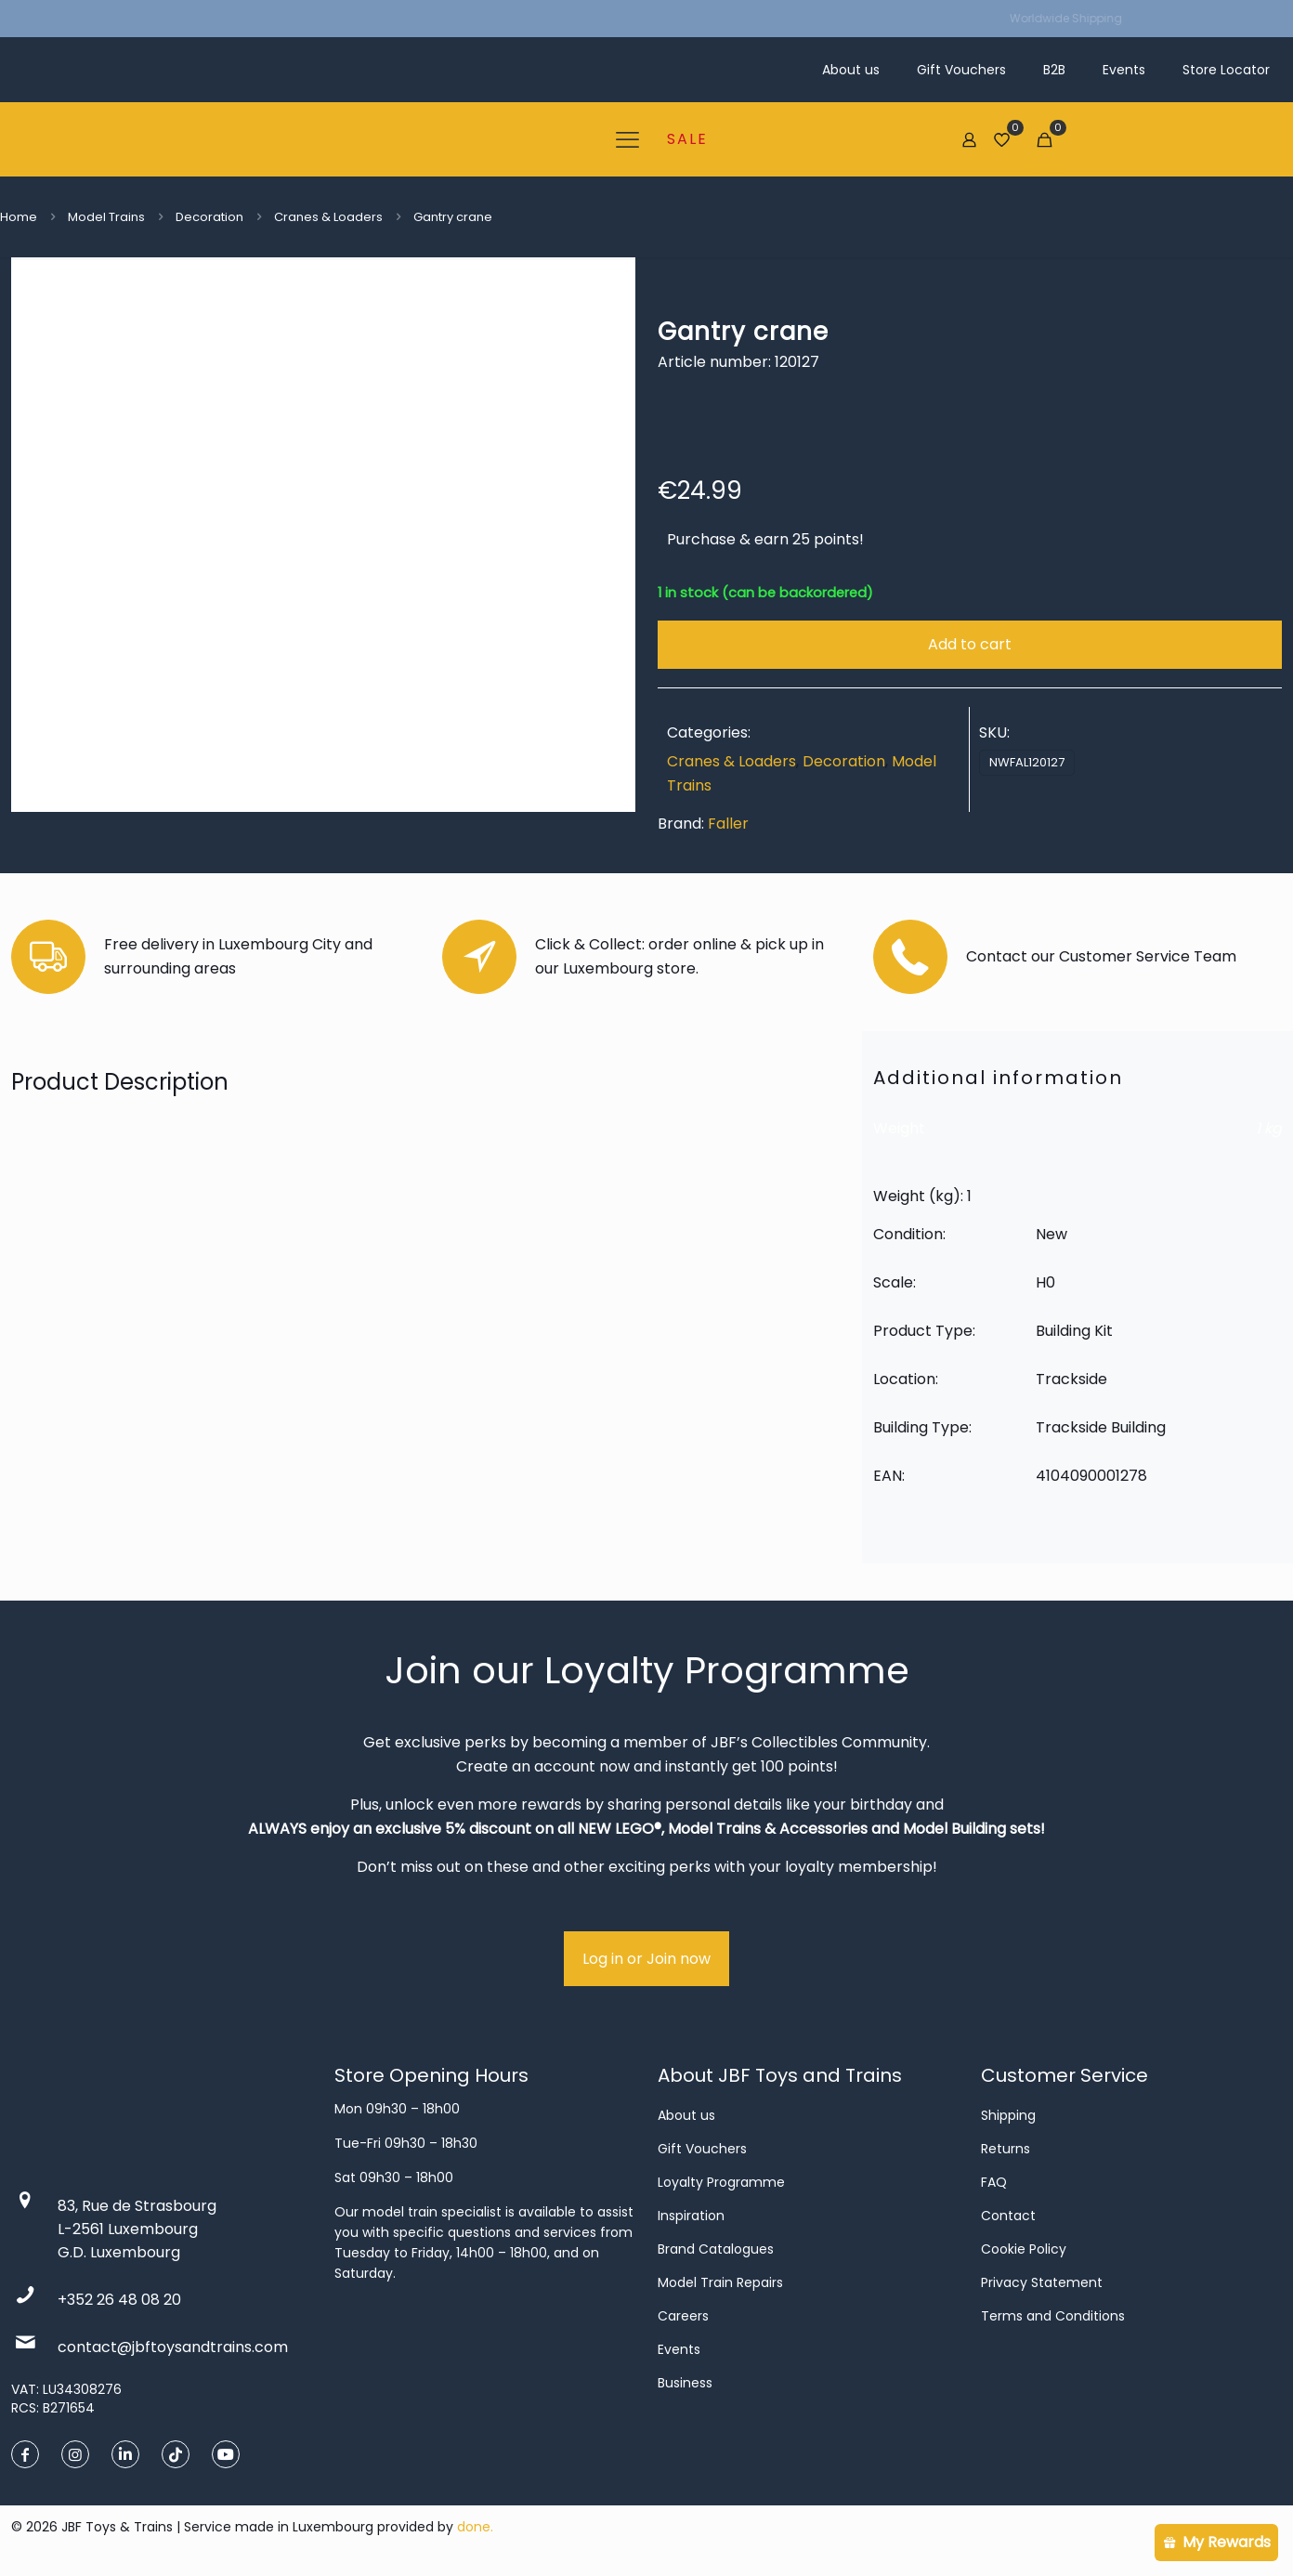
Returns (1005, 2148)
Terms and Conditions (1053, 2316)
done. (475, 2526)
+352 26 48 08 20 (119, 2299)
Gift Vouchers (702, 2148)
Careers (683, 2316)
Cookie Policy (1023, 2249)
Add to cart (970, 644)
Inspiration (691, 2215)
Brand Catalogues (716, 2249)
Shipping (1008, 2115)
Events (679, 2349)
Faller (728, 823)
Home (18, 217)
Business (685, 2382)
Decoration (209, 217)
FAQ (994, 2182)
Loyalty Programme (721, 2182)
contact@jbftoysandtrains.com (173, 2347)
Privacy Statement (1042, 2282)
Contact (1008, 2215)
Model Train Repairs (720, 2282)
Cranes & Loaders (328, 217)
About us (686, 2115)
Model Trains (106, 217)
